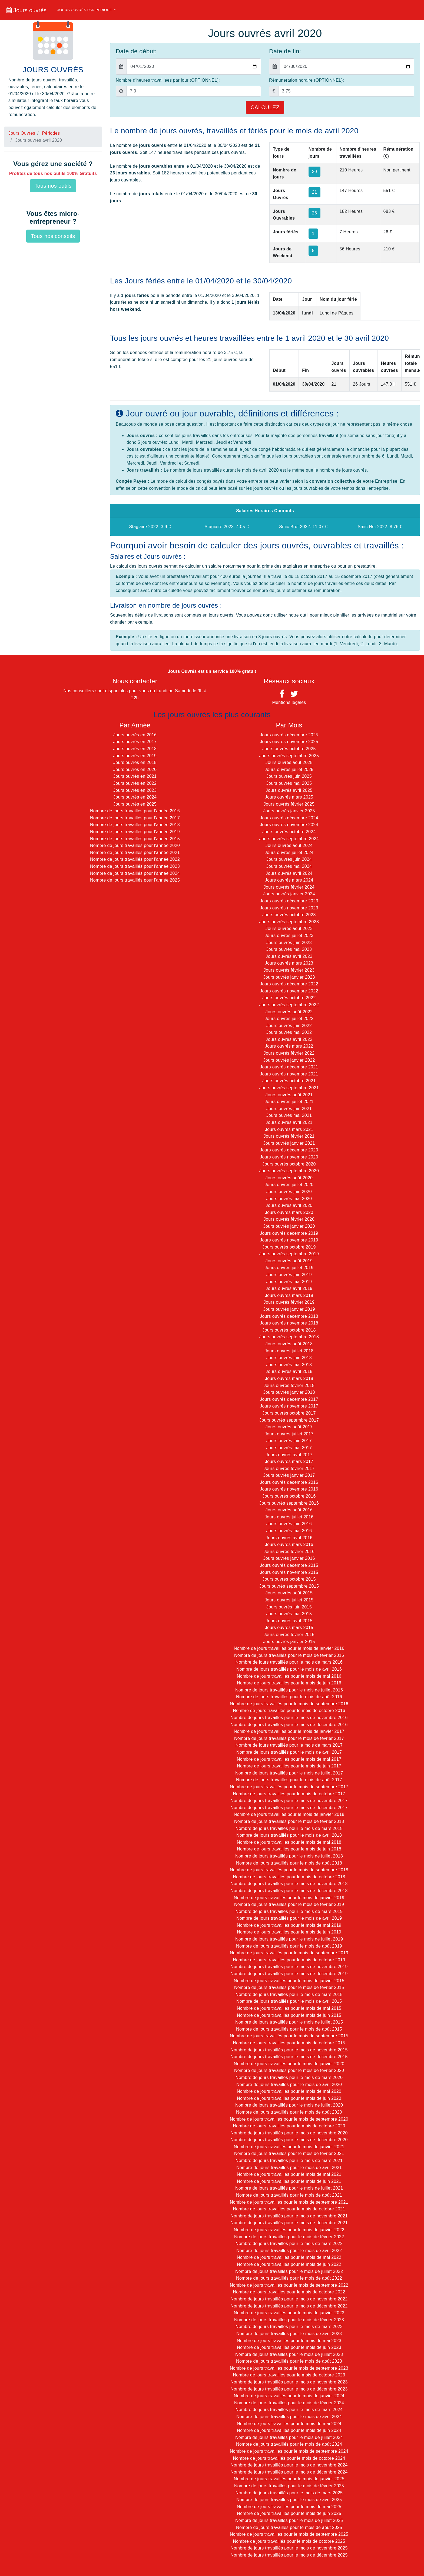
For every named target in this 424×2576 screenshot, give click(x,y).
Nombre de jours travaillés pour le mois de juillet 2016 (289, 1690)
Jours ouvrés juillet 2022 (289, 1018)
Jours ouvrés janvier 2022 (289, 1060)
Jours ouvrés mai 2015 (289, 1613)
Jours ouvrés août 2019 (289, 1261)
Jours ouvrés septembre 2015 (289, 1586)
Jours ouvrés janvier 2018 (289, 1392)
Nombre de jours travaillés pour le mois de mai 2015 (289, 2008)
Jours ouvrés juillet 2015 (289, 1600)
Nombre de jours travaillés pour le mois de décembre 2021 (288, 2222)
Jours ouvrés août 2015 (289, 1593)
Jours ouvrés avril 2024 (289, 873)
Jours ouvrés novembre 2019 (289, 1240)
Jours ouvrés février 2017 (289, 1468)
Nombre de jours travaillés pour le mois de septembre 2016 (289, 1703)
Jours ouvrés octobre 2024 (289, 831)
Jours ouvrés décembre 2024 (289, 818)
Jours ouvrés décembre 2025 (289, 735)
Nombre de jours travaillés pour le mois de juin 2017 (289, 1766)
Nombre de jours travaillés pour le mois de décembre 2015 (288, 2056)
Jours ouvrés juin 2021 (289, 1108)
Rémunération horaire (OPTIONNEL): (306, 80)
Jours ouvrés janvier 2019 (289, 1309)
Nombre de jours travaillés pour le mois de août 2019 (289, 1946)
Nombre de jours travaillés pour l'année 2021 (135, 852)
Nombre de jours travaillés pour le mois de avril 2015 (289, 2001)
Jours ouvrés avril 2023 (289, 956)
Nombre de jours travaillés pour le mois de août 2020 (289, 2112)
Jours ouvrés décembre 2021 (289, 1067)
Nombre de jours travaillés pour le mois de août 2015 (289, 2029)
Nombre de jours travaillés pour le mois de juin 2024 (289, 2430)
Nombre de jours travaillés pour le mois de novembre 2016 (288, 1717)
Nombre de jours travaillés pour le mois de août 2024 (289, 2444)
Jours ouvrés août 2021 (289, 1094)
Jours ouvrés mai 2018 (289, 1364)
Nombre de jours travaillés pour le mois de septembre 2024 (289, 2451)
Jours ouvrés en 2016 (135, 735)
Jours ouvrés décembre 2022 (289, 984)
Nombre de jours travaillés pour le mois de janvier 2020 (289, 2063)
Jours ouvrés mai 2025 (289, 783)
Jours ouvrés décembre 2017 (289, 1399)
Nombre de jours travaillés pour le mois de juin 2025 (289, 2513)
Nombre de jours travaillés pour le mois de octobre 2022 (289, 2292)
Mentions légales (289, 702)
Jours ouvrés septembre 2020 (289, 1170)
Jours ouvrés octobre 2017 (289, 1413)
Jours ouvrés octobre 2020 (289, 1164)
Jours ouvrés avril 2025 (289, 790)
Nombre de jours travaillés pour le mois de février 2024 (289, 2402)
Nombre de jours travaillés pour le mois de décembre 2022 (288, 2306)
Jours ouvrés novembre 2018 (289, 1323)
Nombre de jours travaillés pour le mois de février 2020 (289, 2070)
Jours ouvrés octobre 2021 (289, 1080)
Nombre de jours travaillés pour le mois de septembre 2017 (289, 1786)
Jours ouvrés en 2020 (135, 769)
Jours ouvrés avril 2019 (289, 1288)
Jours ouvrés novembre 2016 (289, 1489)
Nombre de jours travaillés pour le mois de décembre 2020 (288, 2139)
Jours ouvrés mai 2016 (289, 1530)
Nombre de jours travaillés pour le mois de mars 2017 (289, 1745)
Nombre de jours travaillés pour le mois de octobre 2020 (289, 2126)
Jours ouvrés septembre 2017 (289, 1420)
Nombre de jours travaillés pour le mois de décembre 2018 (288, 1890)
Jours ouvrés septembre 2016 (289, 1503)
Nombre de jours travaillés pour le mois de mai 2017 (289, 1759)
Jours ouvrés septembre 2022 (289, 1004)
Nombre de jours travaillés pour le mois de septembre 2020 (289, 2119)
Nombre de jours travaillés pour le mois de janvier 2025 (289, 2478)
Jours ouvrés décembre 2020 (289, 1150)
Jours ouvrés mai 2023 (289, 949)
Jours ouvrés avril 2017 (289, 1454)
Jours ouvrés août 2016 (289, 1510)
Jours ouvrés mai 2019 (289, 1281)
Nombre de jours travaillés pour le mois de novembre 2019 (288, 1966)
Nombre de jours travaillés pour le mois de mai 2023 (289, 2340)
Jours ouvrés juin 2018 (289, 1357)
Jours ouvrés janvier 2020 (289, 1226)
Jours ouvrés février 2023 (289, 970)
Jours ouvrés (26, 10)
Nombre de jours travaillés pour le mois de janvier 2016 (289, 1648)
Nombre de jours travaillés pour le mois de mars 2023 (289, 2326)
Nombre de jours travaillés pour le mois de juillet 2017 (289, 1773)
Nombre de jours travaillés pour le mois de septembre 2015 (289, 2036)
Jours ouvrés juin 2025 (289, 776)
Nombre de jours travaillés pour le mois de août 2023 (289, 2361)
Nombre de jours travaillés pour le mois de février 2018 (289, 1821)
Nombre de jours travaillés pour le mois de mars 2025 (289, 2493)
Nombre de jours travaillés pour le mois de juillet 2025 (289, 2520)
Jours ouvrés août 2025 (289, 762)
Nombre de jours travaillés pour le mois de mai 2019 (289, 1925)
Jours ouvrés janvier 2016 (289, 1558)
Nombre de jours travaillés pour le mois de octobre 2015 (289, 2043)
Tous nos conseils (53, 236)
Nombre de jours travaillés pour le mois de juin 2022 (289, 2264)
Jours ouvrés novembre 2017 (289, 1406)
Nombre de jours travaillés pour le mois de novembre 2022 (288, 2299)
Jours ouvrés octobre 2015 (289, 1579)
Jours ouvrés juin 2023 (289, 942)
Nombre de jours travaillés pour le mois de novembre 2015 (288, 2050)
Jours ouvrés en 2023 (135, 790)
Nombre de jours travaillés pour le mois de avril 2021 (289, 2167)
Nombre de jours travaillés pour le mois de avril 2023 (289, 2333)
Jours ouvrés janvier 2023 (289, 977)
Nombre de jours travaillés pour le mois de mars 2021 (289, 2160)
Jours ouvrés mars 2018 (289, 1378)
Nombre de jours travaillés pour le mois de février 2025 (289, 2486)
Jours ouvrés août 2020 (289, 1178)
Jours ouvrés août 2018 (289, 1344)
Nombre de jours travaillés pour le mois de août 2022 (289, 2278)
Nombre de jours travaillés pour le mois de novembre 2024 (288, 2465)
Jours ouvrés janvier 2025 (289, 811)
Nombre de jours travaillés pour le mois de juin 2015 (289, 2015)
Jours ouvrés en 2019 (135, 755)
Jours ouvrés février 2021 (289, 1136)
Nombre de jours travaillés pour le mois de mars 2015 (289, 1994)
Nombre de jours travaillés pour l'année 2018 (135, 824)
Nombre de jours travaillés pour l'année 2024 (135, 873)
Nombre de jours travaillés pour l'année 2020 (135, 845)
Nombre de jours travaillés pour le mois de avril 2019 (289, 1918)
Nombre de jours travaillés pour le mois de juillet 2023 (289, 2354)
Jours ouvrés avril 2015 (289, 1620)
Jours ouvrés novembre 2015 (289, 1572)
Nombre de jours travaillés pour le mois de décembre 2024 (288, 2472)
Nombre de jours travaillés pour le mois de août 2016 (289, 1696)
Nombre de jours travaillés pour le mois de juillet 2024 (289, 2437)
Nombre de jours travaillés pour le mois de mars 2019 (289, 1911)
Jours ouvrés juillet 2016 (289, 1517)
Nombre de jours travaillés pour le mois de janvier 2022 (289, 2229)
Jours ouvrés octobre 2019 (289, 1247)
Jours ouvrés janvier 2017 (289, 1475)
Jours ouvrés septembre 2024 (289, 838)
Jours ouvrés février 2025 (289, 804)
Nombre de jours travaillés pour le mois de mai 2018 (289, 1842)
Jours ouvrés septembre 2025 (289, 755)
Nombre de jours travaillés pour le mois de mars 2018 (289, 1828)
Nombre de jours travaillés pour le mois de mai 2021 (289, 2174)
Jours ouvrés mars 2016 (289, 1544)
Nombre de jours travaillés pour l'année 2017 (135, 818)
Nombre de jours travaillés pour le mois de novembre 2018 (288, 1883)
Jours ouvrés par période (85, 10)
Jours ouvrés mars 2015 (289, 1627)
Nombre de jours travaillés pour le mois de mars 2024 (289, 2409)
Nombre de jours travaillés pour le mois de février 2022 (289, 2236)
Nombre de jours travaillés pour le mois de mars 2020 (289, 2077)
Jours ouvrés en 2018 (135, 748)
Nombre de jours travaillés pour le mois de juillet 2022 (289, 2271)
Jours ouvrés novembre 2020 (289, 1157)
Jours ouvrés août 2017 (289, 1427)
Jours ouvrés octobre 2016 (289, 1496)
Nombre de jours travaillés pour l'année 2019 (135, 831)
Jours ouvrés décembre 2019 (289, 1233)
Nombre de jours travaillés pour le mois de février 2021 (289, 2153)
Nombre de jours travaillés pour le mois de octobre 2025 (289, 2541)
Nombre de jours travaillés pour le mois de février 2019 (289, 1904)
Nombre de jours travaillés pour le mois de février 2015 (289, 1987)
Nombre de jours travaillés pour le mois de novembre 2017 (288, 1800)
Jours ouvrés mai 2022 (289, 1032)
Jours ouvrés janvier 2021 (289, 1143)
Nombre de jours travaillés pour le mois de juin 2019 (289, 1932)
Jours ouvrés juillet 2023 (289, 935)
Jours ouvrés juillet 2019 (289, 1267)
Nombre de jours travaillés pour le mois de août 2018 (289, 1863)
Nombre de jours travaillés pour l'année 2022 (135, 859)
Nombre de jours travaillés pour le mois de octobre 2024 (289, 2458)
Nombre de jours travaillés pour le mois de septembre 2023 (289, 2368)
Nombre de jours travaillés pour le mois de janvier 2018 (289, 1814)
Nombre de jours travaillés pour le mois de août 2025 (289, 2527)
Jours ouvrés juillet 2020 (289, 1184)
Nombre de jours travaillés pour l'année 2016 (135, 811)
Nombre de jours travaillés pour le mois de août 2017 (289, 1779)
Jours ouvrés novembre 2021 (289, 1074)
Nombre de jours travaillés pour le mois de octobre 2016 (289, 1710)
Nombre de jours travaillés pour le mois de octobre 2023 (289, 2375)
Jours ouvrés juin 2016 (289, 1523)
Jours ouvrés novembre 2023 (289, 908)
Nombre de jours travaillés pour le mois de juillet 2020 (289, 2105)
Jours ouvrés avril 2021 (289, 1122)
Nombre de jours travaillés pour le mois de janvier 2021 (289, 2146)
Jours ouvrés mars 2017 (289, 1461)
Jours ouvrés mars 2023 (289, 963)
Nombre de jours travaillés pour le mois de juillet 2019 (289, 1939)
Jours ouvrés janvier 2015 (289, 1641)
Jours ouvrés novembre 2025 (289, 741)
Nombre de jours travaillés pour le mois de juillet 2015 (289, 2022)
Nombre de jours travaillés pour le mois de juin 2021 (289, 2181)
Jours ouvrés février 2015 (289, 1634)
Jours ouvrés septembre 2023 (289, 921)
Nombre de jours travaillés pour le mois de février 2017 (289, 1738)
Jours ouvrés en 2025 (135, 804)
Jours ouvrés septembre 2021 (289, 1087)
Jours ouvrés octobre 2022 (289, 997)
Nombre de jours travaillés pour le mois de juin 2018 (289, 1849)
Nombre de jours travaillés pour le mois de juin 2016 (289, 1683)
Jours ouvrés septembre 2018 (289, 1337)
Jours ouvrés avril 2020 (289, 1205)
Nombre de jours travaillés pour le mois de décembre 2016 (288, 1724)
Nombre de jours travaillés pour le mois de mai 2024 (289, 2423)
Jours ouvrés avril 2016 (289, 1537)
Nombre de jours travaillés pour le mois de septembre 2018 (289, 1870)
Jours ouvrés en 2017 (135, 741)
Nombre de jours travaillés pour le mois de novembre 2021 (288, 2216)
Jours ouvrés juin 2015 (289, 1607)
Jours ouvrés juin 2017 (289, 1440)
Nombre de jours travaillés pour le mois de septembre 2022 (289, 2285)
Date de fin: (285, 51)
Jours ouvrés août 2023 (289, 928)
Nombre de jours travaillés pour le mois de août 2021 (289, 2195)
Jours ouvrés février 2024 (289, 887)
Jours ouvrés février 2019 (289, 1302)
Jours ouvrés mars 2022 (289, 1046)
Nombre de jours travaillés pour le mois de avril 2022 (289, 2250)
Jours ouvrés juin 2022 (289, 1025)
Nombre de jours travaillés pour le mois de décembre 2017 (288, 1807)
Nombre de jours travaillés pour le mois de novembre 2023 (288, 2382)
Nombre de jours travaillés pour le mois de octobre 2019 (289, 1960)
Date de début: (136, 51)
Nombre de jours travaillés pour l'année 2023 (135, 866)
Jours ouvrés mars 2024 (289, 880)
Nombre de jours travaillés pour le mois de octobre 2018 (289, 1877)
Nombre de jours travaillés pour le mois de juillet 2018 (289, 1856)
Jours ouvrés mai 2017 (289, 1447)
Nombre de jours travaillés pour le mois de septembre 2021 (289, 2202)
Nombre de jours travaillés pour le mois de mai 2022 (289, 2257)
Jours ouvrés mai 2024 (289, 866)
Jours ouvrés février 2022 (289, 1053)
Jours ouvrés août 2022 (289, 1011)
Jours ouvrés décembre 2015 (289, 1565)
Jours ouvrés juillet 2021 (289, 1101)
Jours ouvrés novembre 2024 (289, 824)
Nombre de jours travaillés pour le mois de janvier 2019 (289, 1897)
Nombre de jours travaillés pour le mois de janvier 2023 (289, 2312)
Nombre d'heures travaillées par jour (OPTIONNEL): (168, 80)
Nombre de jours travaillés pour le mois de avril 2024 (289, 2416)
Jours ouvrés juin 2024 (289, 859)
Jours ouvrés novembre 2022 (289, 991)
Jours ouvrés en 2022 (135, 783)
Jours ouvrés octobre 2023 (289, 914)
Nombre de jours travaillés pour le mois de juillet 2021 (289, 2188)
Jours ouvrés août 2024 (289, 845)
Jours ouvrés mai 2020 (289, 1198)
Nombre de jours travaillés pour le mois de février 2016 (289, 1655)
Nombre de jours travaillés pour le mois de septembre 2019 (289, 1953)
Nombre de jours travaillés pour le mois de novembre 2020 (288, 2133)
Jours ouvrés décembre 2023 (289, 901)
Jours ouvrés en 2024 (135, 797)
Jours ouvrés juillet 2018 (289, 1351)
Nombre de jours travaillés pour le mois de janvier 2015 (289, 1980)
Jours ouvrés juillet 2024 (289, 852)
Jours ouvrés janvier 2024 (289, 894)
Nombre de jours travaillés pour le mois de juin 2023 (289, 2347)
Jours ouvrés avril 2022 (289, 1039)
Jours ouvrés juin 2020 (289, 1191)
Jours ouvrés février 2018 (289, 1385)
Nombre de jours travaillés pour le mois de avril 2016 (289, 1669)
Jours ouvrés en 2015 (135, 762)
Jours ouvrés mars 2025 (289, 797)
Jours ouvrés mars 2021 (289, 1129)
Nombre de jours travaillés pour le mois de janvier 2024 (289, 2395)
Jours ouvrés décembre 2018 (289, 1316)
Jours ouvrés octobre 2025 (289, 748)
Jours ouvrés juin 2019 (289, 1274)
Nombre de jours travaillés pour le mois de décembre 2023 (288, 2389)
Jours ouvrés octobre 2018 (289, 1330)
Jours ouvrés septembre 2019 (289, 1253)
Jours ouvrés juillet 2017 (289, 1434)
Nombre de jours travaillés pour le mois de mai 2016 (289, 1676)
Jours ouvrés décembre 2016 (289, 1482)
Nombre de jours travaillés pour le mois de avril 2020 (289, 2084)
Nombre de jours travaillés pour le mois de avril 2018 (289, 1835)
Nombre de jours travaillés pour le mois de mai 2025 (289, 2506)
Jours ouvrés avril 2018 (289, 1371)
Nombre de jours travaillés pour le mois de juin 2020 (289, 2098)
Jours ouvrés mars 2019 (289, 1295)
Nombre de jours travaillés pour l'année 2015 (135, 838)
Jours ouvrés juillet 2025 (289, 769)
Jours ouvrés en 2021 (135, 776)
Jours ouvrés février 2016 (289, 1551)
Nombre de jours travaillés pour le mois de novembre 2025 (288, 2548)
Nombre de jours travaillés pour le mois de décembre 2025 (288, 2555)
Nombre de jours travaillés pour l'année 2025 (135, 880)
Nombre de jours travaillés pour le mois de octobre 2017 (289, 1794)
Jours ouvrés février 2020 (289, 1219)
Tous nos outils (52, 186)
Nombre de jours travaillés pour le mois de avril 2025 (289, 2499)
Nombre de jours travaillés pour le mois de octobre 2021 (289, 2209)
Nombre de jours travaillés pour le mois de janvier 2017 (289, 1731)
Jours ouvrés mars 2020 (289, 1212)
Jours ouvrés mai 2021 (289, 1115)
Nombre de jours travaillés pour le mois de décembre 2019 (288, 1973)
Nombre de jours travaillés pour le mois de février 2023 (289, 2319)
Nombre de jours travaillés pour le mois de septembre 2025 (289, 2534)
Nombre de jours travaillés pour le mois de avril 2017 (289, 1752)
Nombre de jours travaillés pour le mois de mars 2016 (289, 1662)
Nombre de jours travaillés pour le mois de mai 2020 (289, 2091)
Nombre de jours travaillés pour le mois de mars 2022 (289, 2243)
